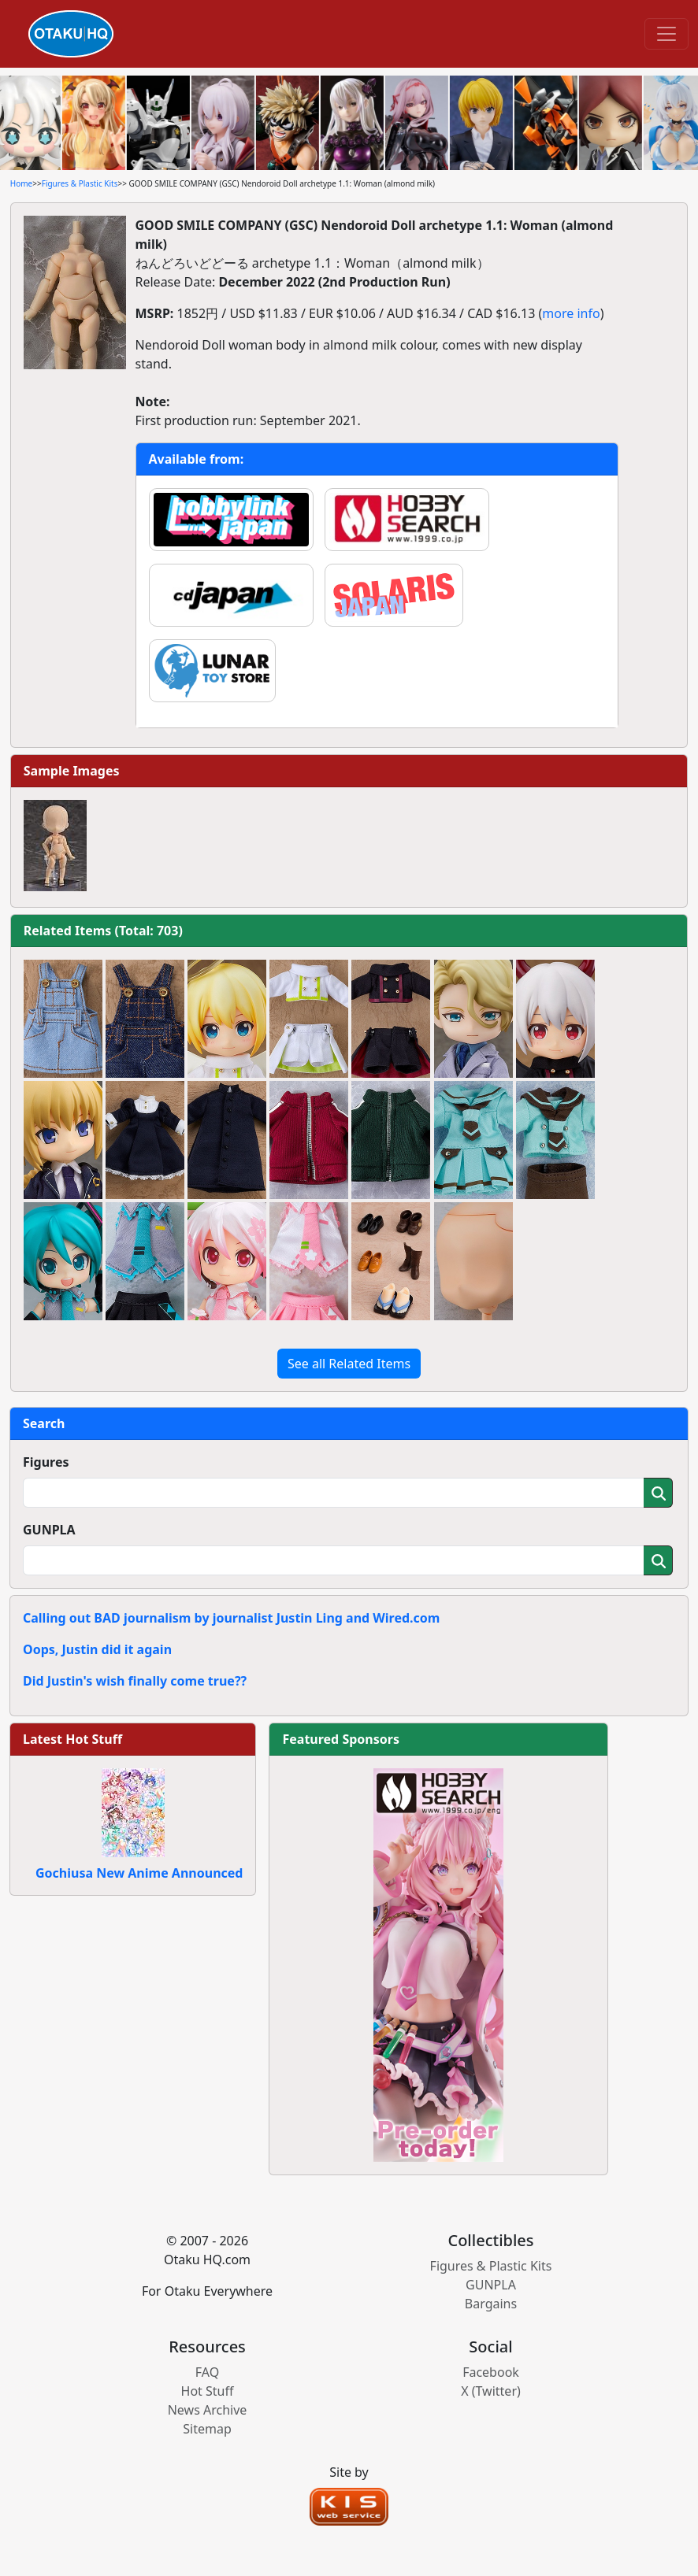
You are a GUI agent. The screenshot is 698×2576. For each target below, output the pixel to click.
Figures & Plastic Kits (80, 183)
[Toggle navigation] (666, 34)
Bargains (491, 2303)
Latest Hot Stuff (72, 1739)
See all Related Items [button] (349, 1363)
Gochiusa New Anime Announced (139, 1873)
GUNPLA (49, 1529)
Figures (46, 1462)
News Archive (207, 2410)
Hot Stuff (207, 2391)
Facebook (490, 2372)
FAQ (207, 2372)
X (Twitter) (491, 2391)
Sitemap (207, 2428)
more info (571, 313)
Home (21, 183)
